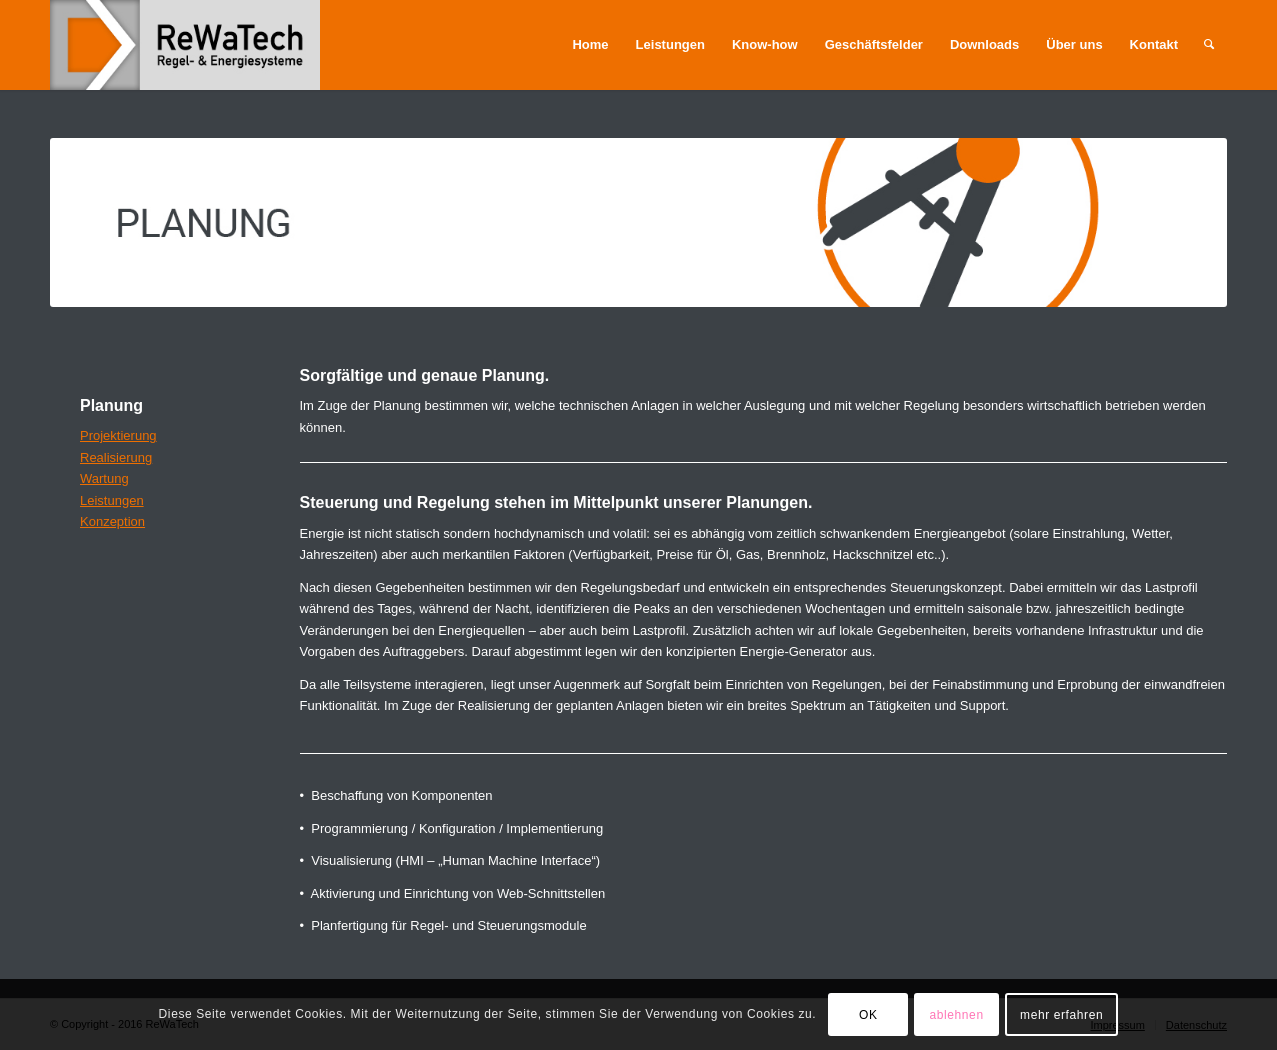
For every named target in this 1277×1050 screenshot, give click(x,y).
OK (868, 1015)
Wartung (104, 478)
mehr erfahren (1061, 1015)
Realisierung (116, 457)
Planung (111, 405)
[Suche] (1209, 45)
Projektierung (118, 435)
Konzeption (112, 521)
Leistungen (112, 500)
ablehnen (956, 1015)
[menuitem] (590, 45)
